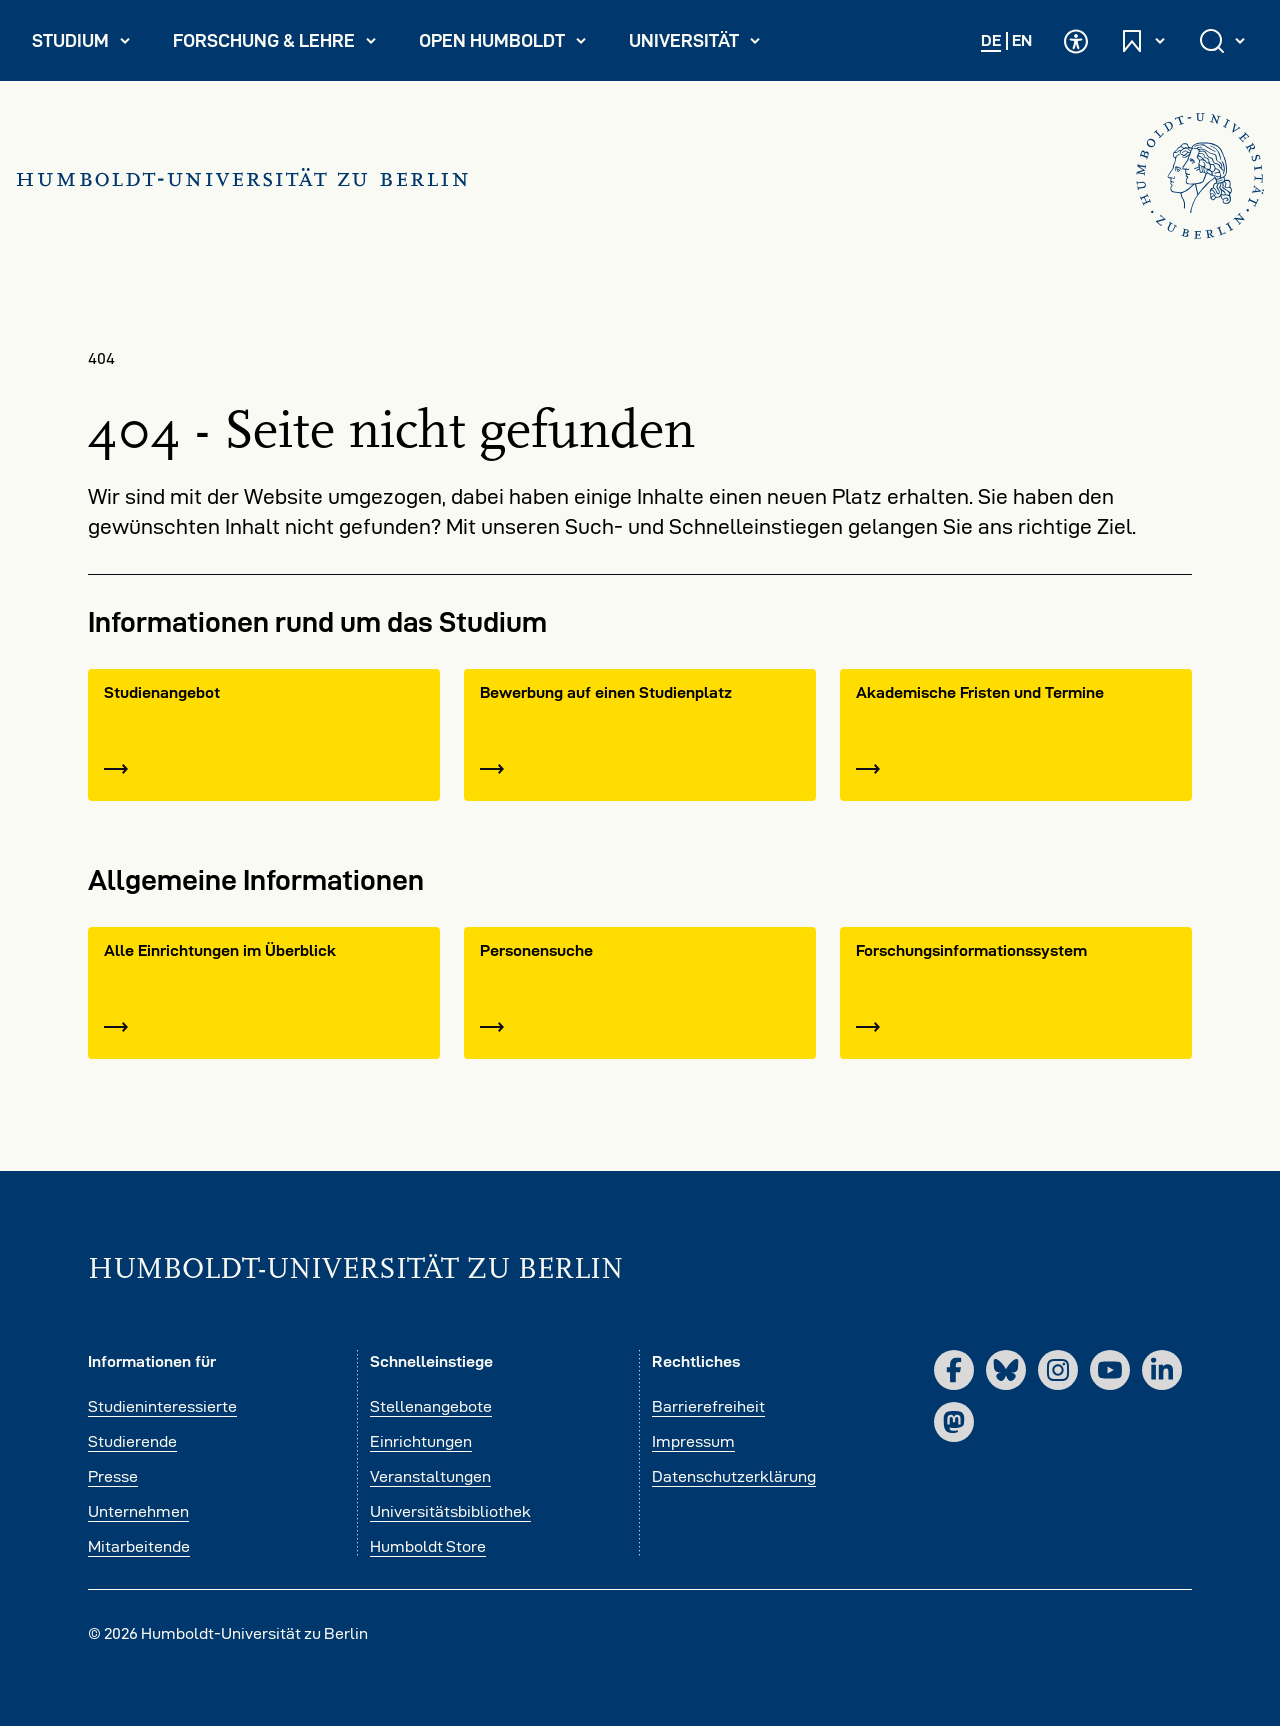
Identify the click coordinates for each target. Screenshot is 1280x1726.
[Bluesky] (1006, 1370)
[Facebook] (954, 1370)
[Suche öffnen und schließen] (1224, 40)
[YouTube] (1110, 1370)
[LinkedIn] (1162, 1370)
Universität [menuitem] (703, 45)
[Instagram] (1058, 1370)
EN (1022, 40)
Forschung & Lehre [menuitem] (275, 45)
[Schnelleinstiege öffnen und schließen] (1144, 40)
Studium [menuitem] (90, 45)
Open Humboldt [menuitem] (511, 45)
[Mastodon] (954, 1422)
